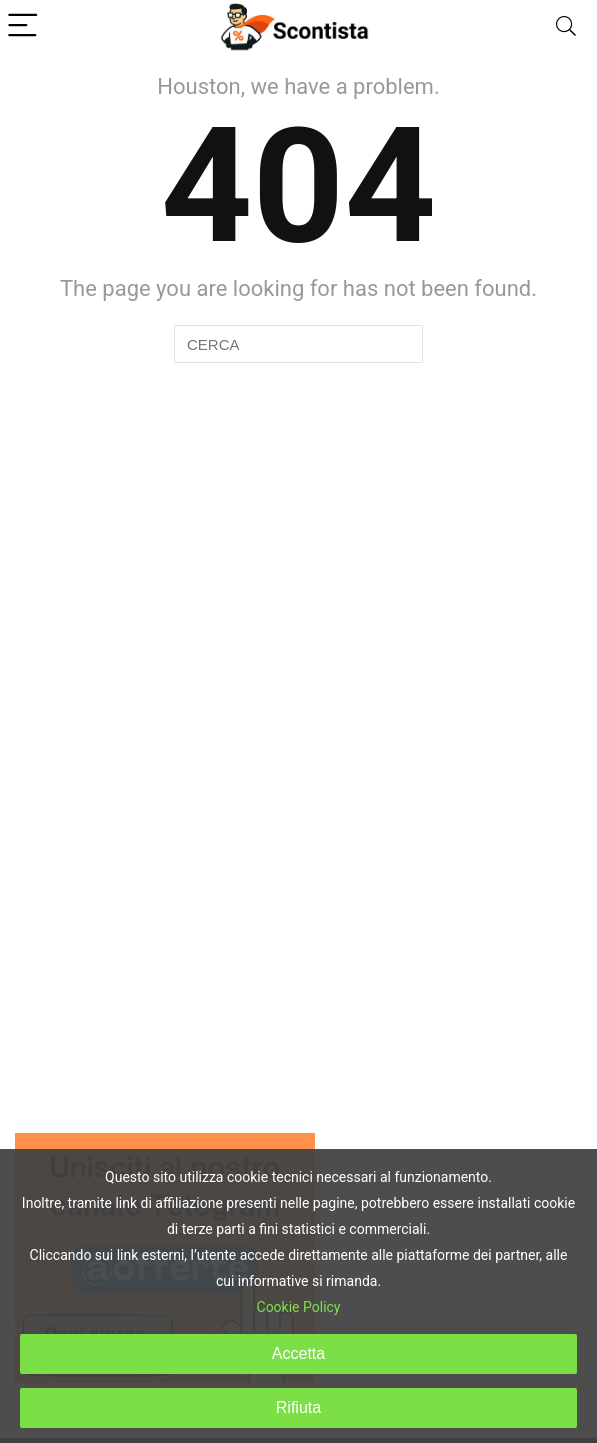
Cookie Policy (299, 1307)
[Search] (566, 26)
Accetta (298, 1353)
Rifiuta (298, 1407)
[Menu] (24, 26)
